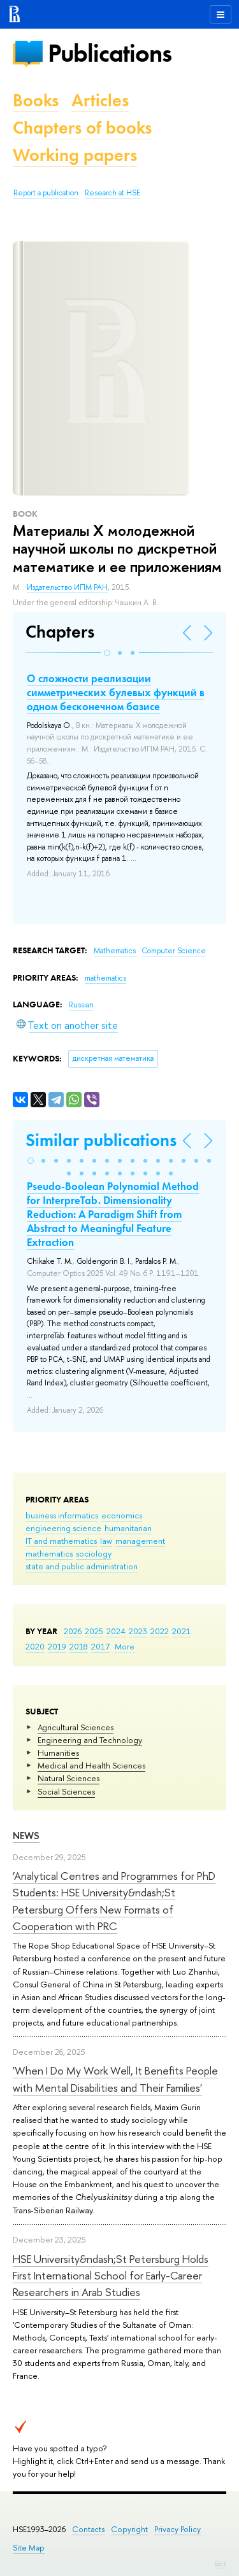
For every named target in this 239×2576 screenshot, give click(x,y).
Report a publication (45, 193)
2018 (78, 1646)
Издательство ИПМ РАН (67, 587)
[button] (107, 653)
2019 (57, 1646)
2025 (94, 1631)
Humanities (58, 1752)
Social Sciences (66, 1791)
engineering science (63, 1528)
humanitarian (128, 1528)
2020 (35, 1646)
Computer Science (173, 951)
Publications (109, 53)
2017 (100, 1646)
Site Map (29, 2547)
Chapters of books (82, 127)
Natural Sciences (68, 1778)
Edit (220, 2563)
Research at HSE (112, 193)
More (124, 1646)
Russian (81, 1005)
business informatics (61, 1515)
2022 (159, 1631)
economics (121, 1515)
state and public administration (81, 1566)
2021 (181, 1631)
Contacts (88, 2529)
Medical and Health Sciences (91, 1765)
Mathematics (116, 951)
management (140, 1540)
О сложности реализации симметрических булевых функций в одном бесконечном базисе (116, 692)
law (106, 1540)
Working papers (75, 155)
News (26, 1835)
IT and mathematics (61, 1540)
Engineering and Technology (90, 1740)
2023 (138, 1631)
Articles (100, 100)
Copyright (129, 2529)
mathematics (49, 1553)
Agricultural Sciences (75, 1727)
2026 (73, 1631)
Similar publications (101, 1140)
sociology (94, 1553)
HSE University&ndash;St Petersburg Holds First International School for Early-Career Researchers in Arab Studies (110, 2275)
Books (36, 100)
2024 (116, 1631)
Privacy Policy (177, 2529)
